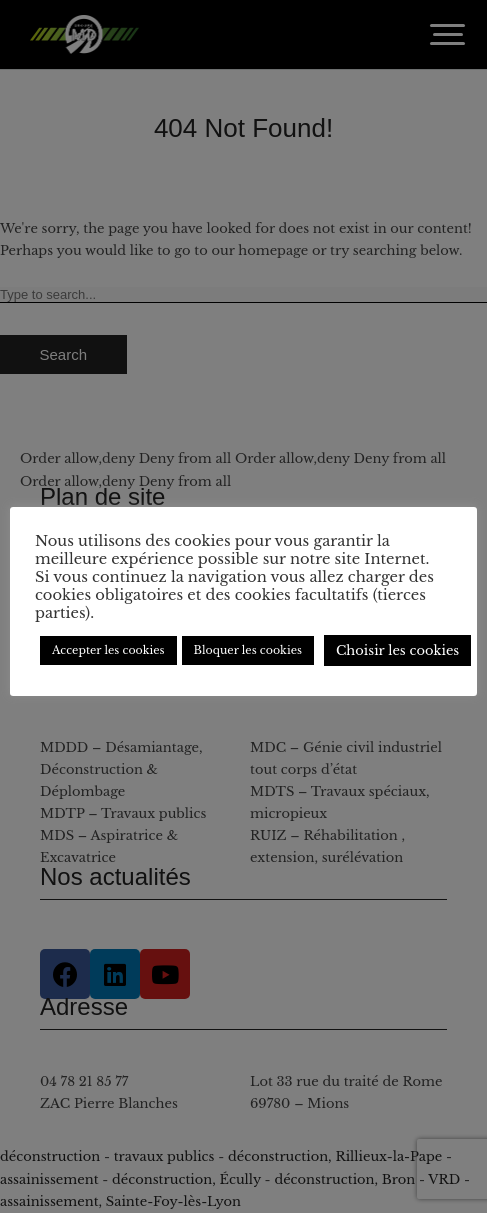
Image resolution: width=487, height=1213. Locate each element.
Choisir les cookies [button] (397, 650)
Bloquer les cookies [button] (248, 650)
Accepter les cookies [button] (108, 650)
